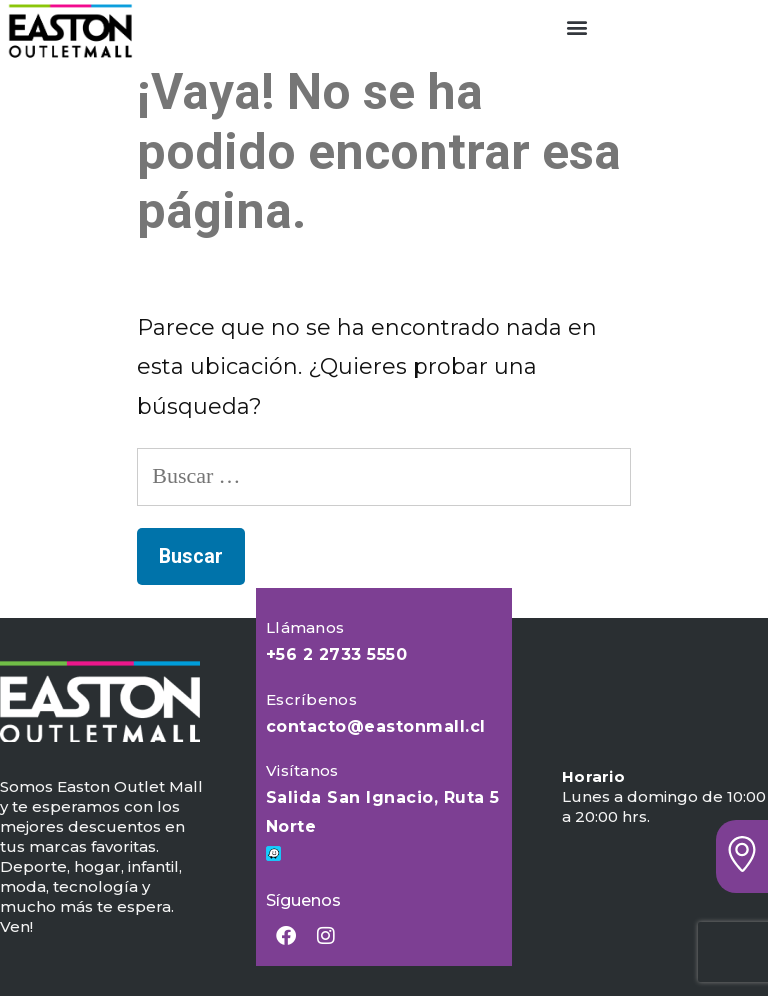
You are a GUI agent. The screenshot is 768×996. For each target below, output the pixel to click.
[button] (576, 26)
